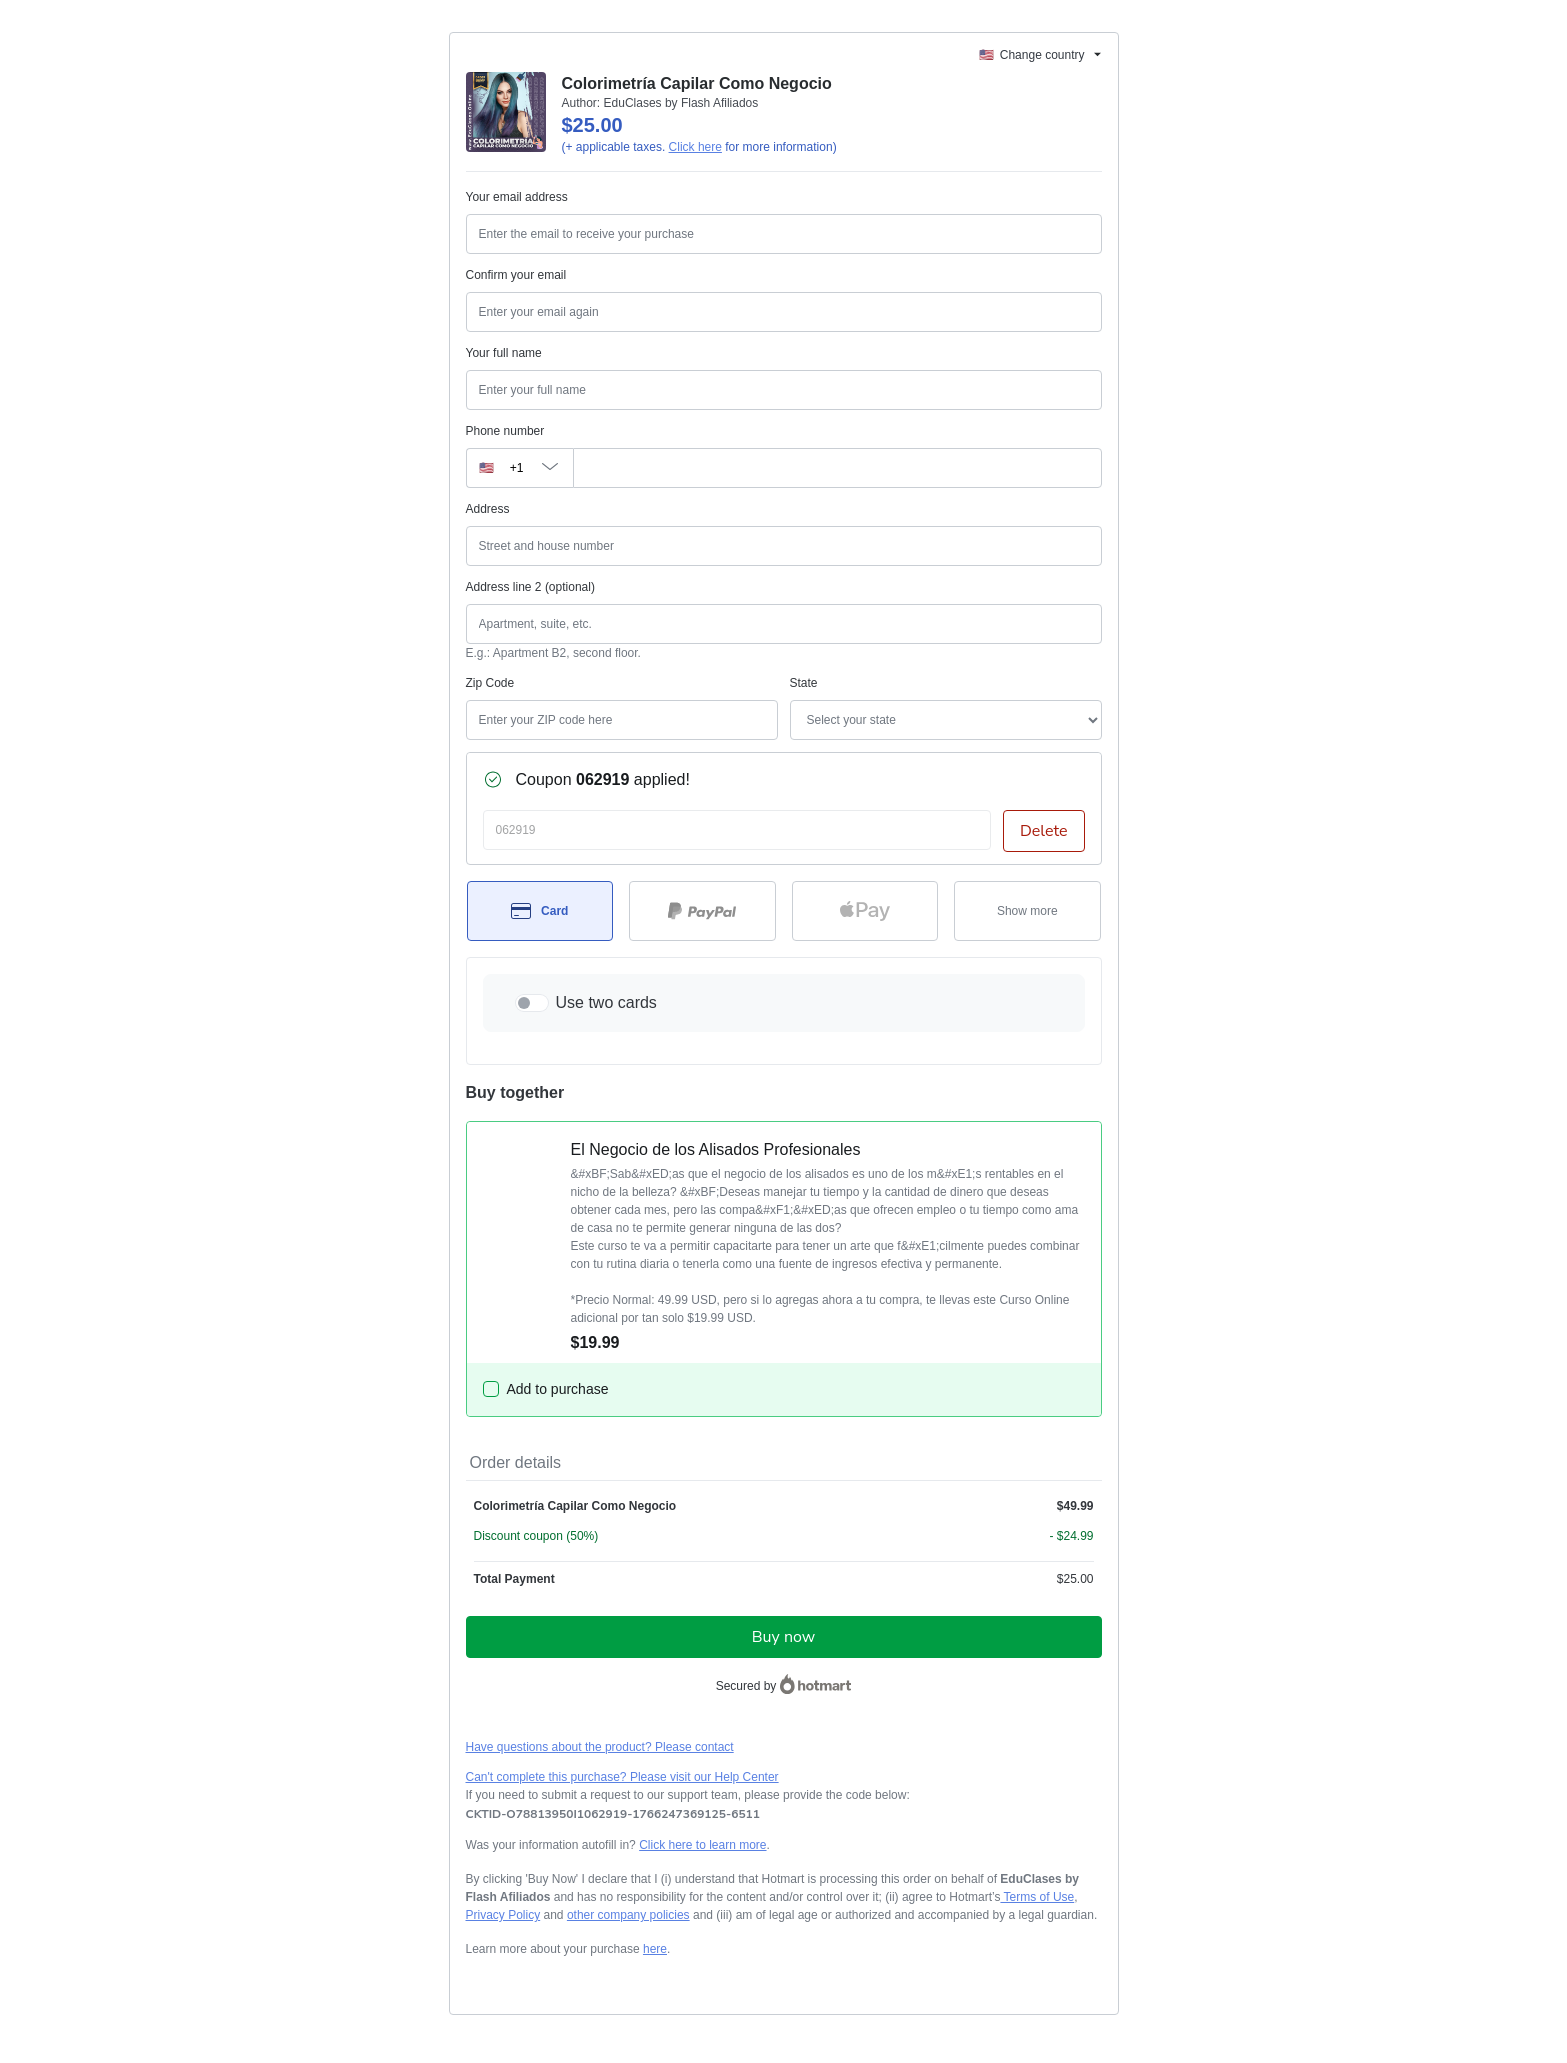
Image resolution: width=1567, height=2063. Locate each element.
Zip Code (490, 683)
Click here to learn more (702, 1845)
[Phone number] (837, 468)
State (804, 683)
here (655, 1949)
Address (488, 509)
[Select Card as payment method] (540, 911)
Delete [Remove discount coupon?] (1044, 831)
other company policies (628, 1915)
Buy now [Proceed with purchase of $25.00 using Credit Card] (783, 1637)
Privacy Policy (503, 1915)
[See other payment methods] (1027, 911)
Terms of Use (1037, 1897)
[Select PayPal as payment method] (702, 911)
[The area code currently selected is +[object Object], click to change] (519, 468)
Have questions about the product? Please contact (600, 1747)
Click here (695, 147)
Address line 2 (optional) (530, 587)
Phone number (505, 431)
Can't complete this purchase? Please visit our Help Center (622, 1777)
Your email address (517, 197)
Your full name (504, 353)
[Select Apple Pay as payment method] (865, 911)
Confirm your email (516, 275)
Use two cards (606, 1002)
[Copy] (613, 1814)
